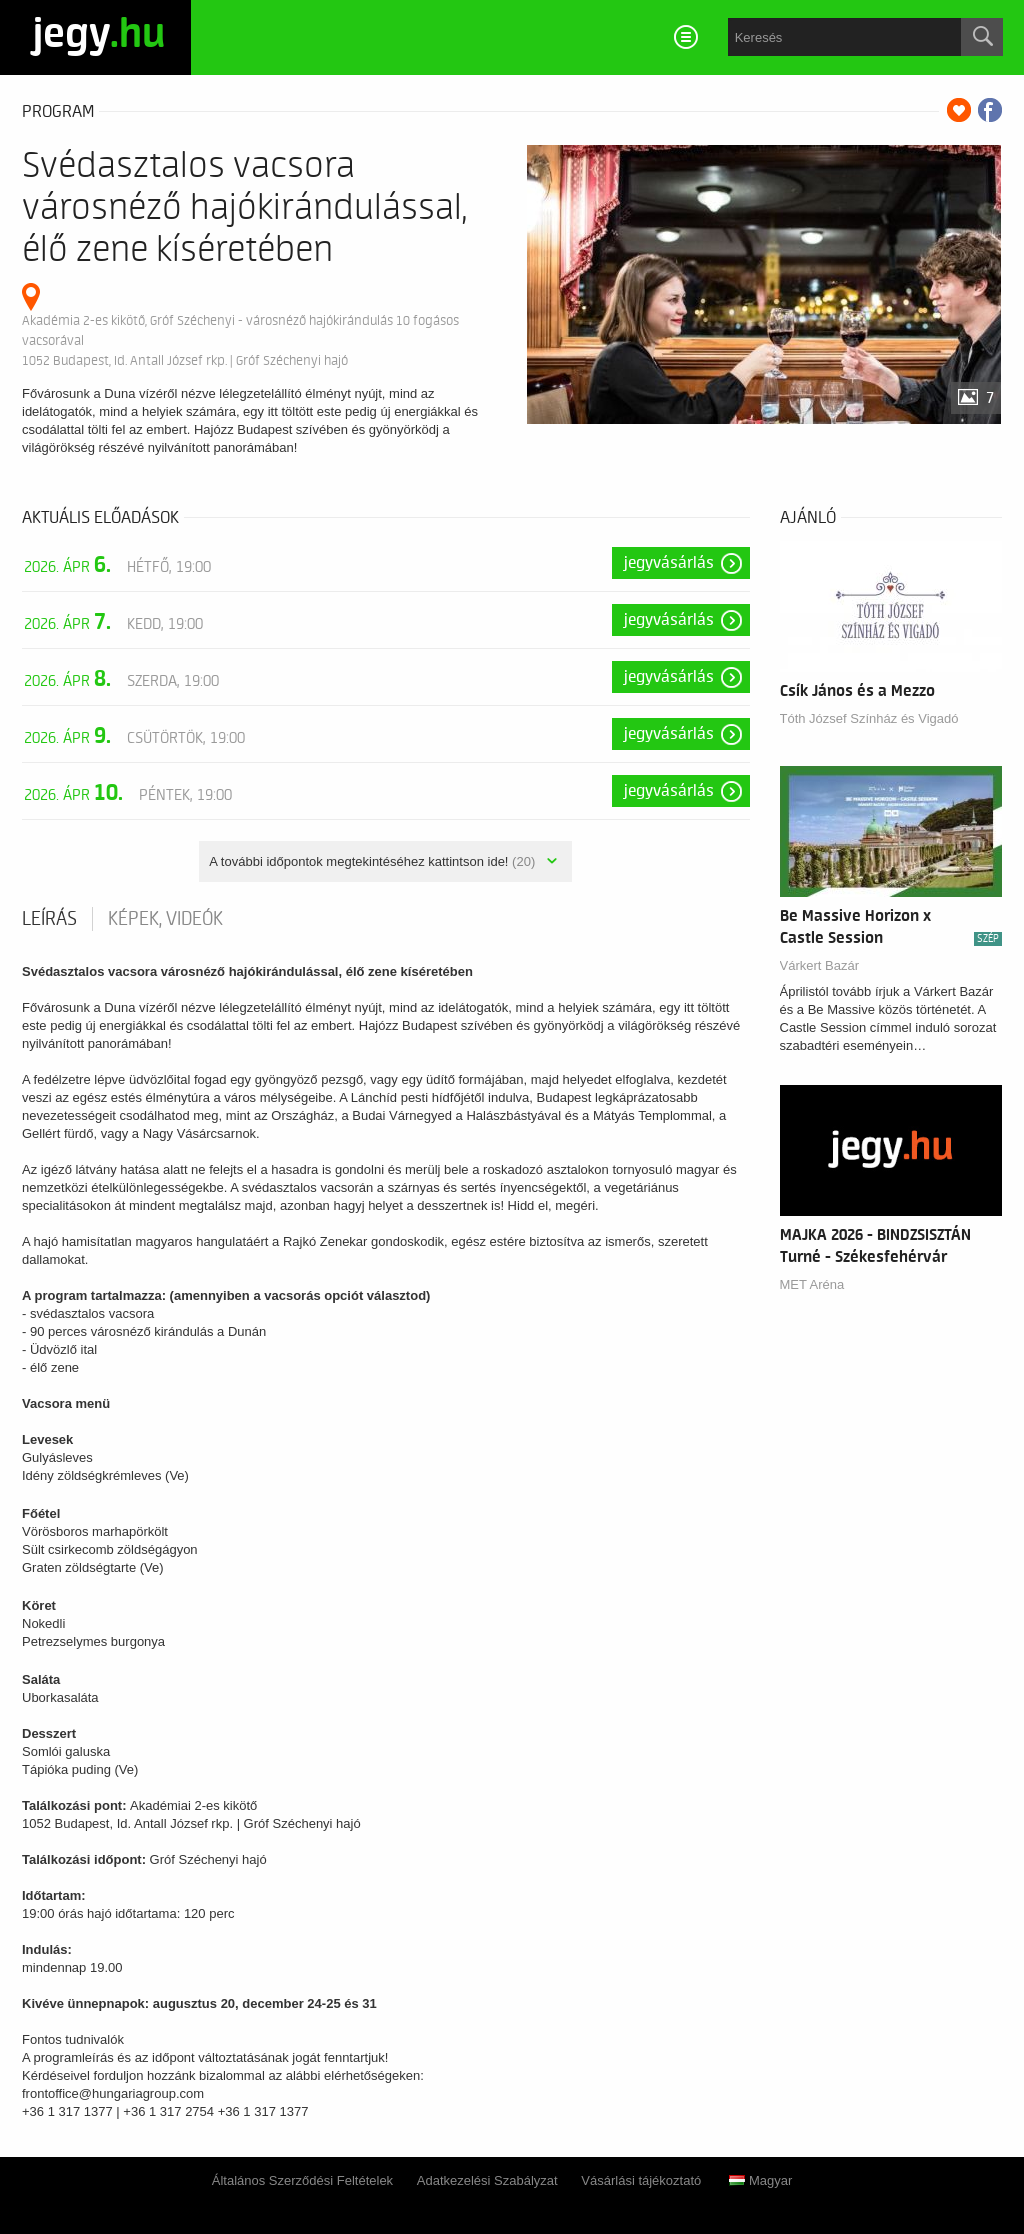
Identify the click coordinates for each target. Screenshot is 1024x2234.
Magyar (760, 2180)
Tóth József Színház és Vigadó (869, 718)
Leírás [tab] (49, 919)
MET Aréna (812, 1284)
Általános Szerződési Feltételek (302, 2180)
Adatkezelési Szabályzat (487, 2180)
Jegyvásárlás (669, 563)
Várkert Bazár (819, 965)
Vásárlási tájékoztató (641, 2180)
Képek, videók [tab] (165, 919)
